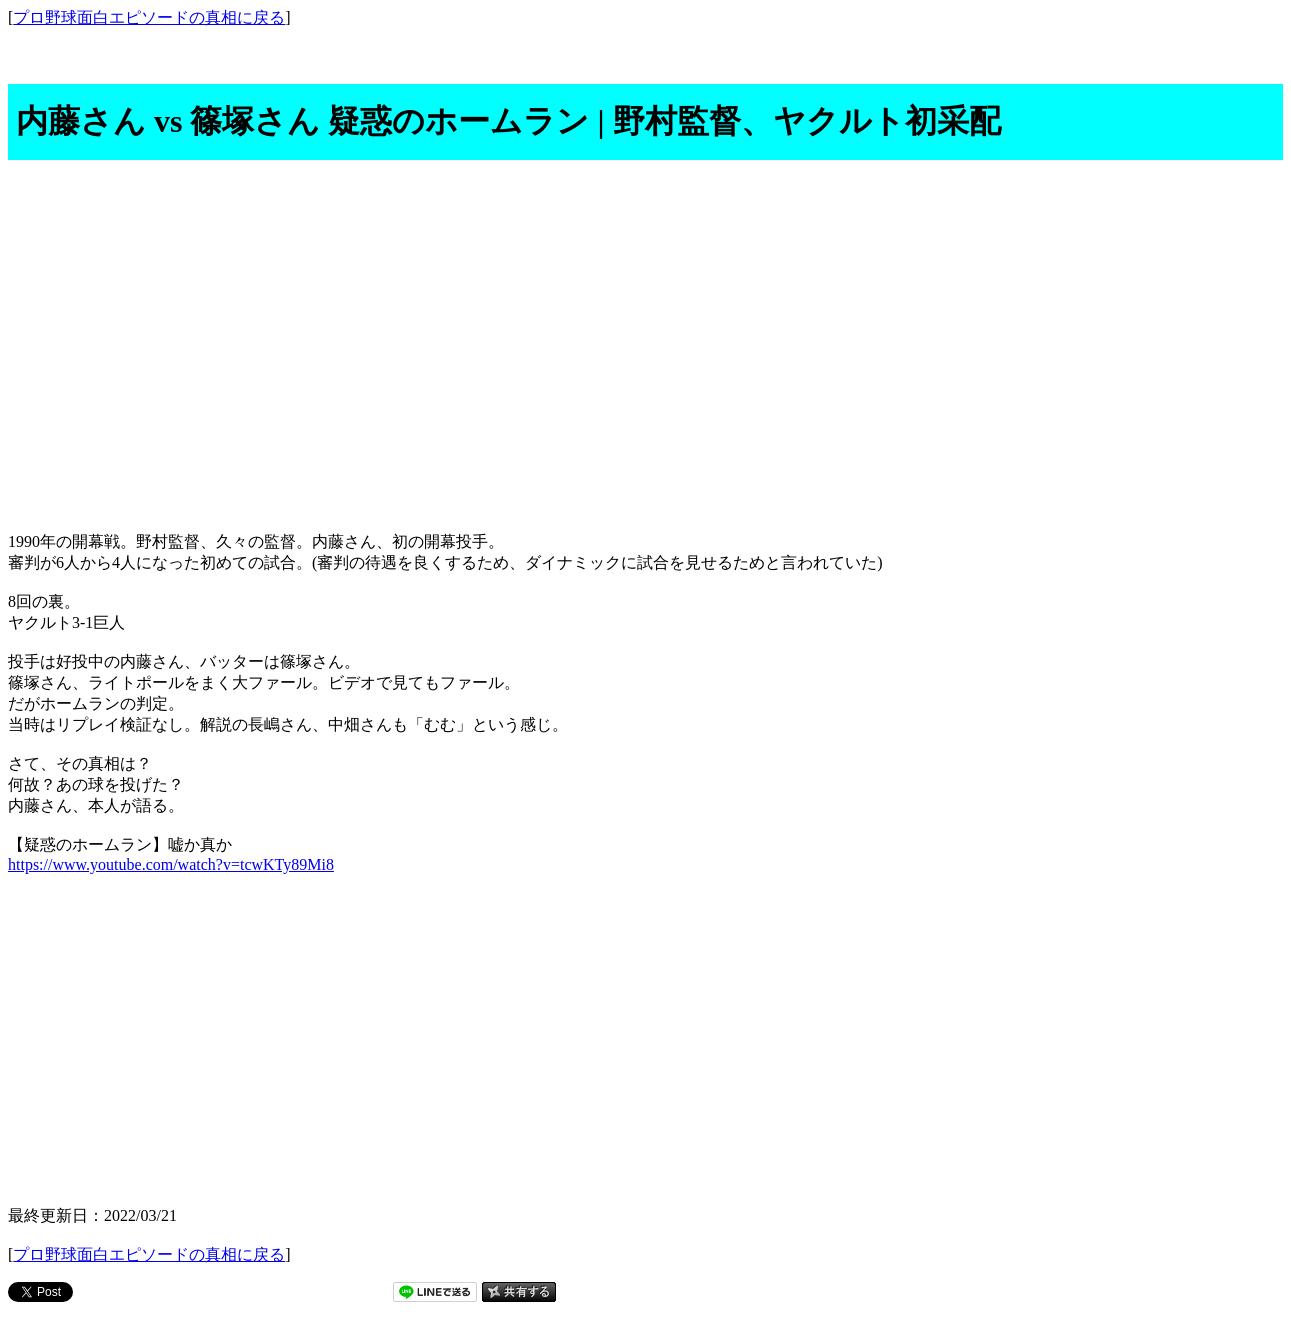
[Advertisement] (646, 340)
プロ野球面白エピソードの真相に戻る (149, 17)
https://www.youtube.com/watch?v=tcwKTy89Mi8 (171, 864)
